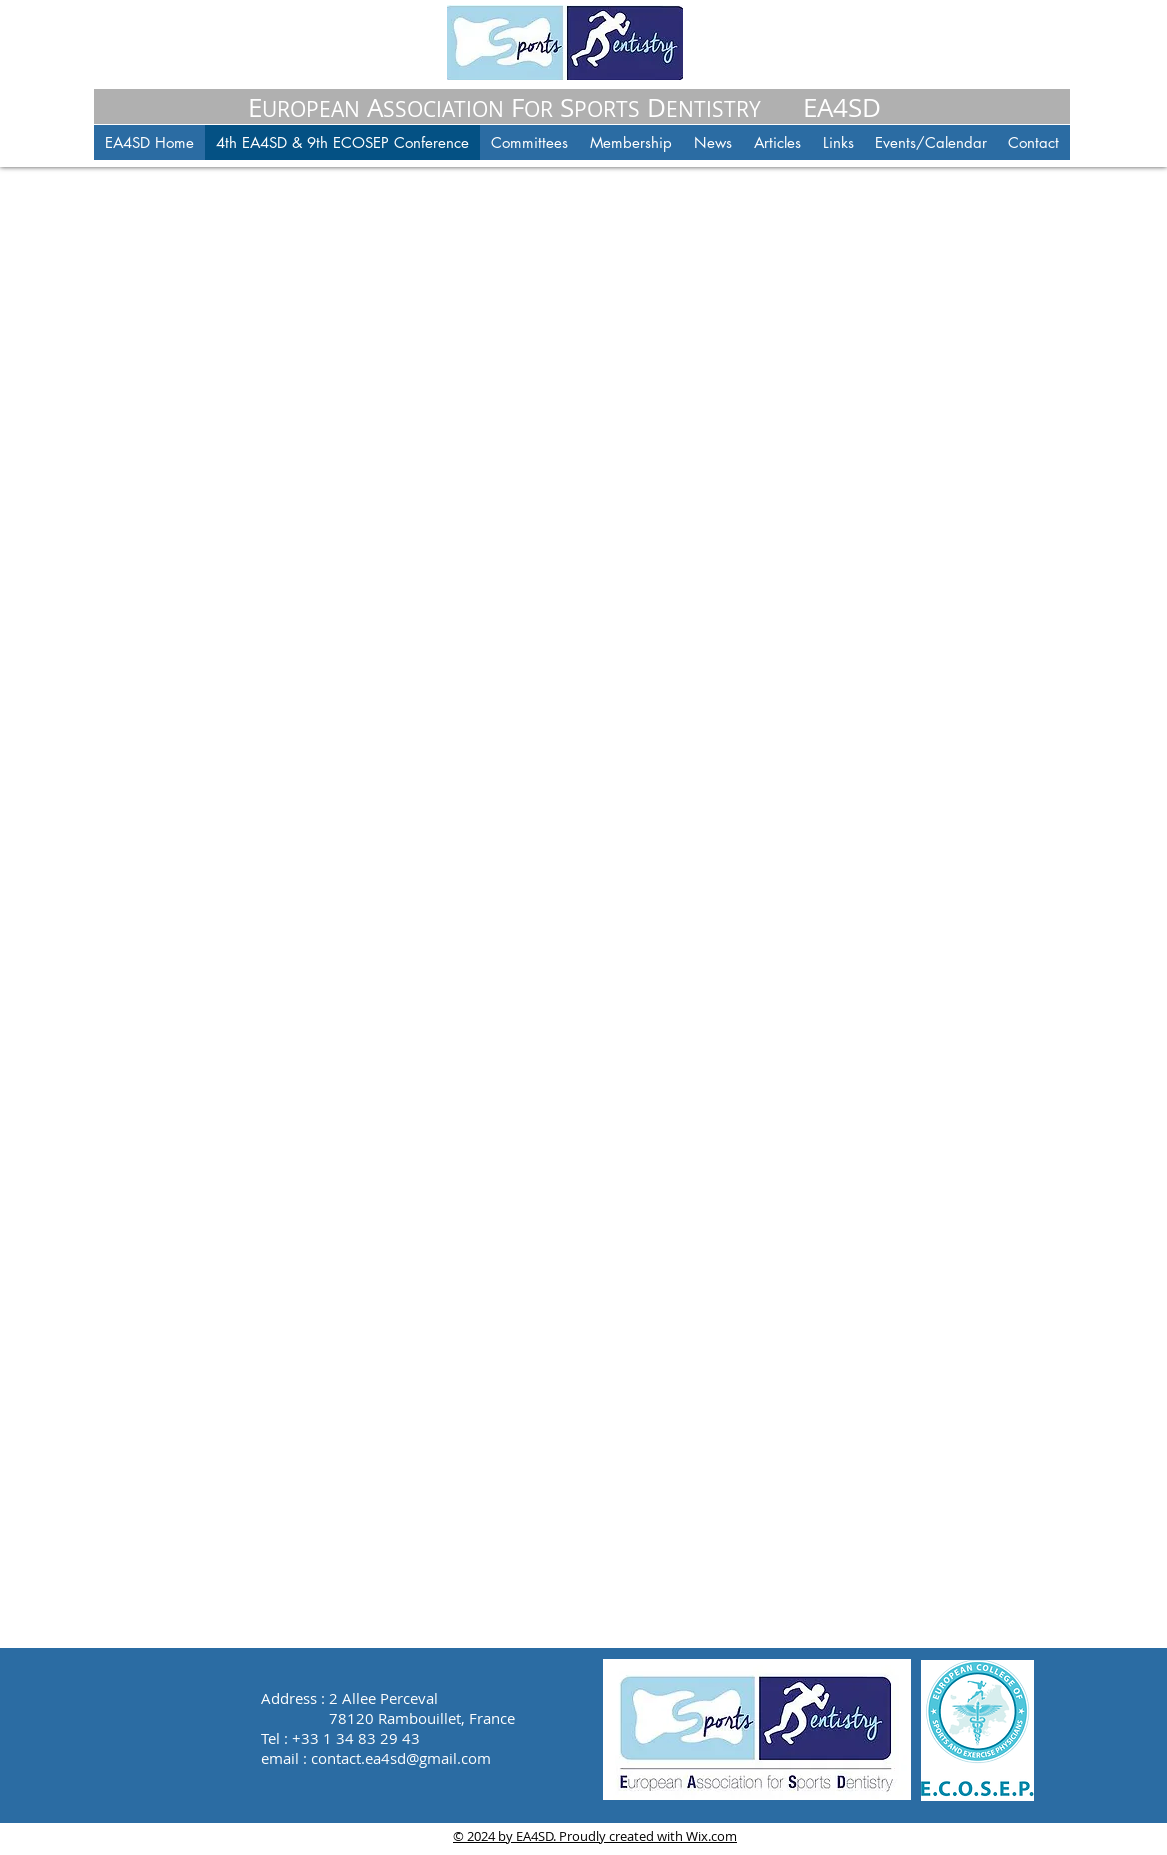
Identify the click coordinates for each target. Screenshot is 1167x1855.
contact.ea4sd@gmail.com (401, 1758)
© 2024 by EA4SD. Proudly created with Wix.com (595, 1836)
